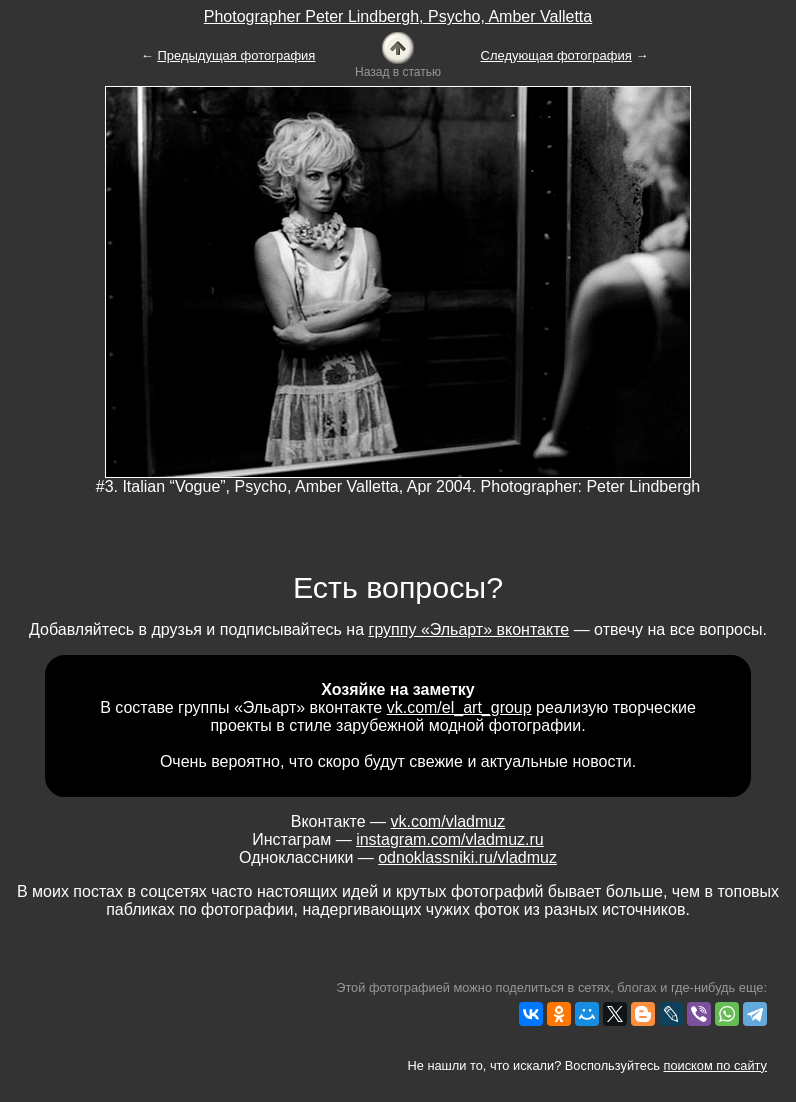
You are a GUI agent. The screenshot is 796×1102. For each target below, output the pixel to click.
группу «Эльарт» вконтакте (469, 629)
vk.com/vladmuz (448, 821)
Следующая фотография (556, 55)
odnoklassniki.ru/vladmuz (467, 857)
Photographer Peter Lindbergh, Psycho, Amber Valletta (398, 16)
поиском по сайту (715, 1065)
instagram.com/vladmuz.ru (450, 839)
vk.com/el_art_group (459, 707)
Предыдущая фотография (236, 55)
